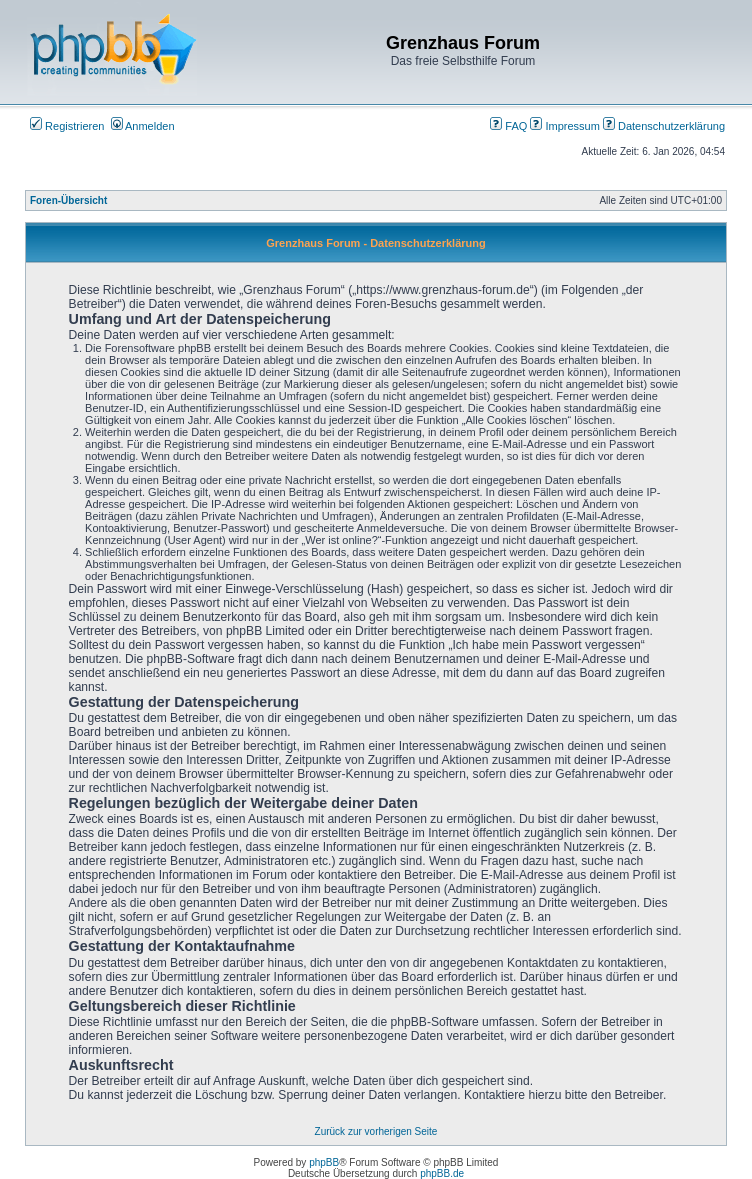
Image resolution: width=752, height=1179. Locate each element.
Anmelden (143, 126)
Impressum (564, 126)
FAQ (508, 126)
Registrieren (67, 126)
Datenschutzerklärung (664, 126)
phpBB (324, 1162)
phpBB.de (442, 1173)
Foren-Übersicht (68, 200)
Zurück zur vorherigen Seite (376, 1131)
